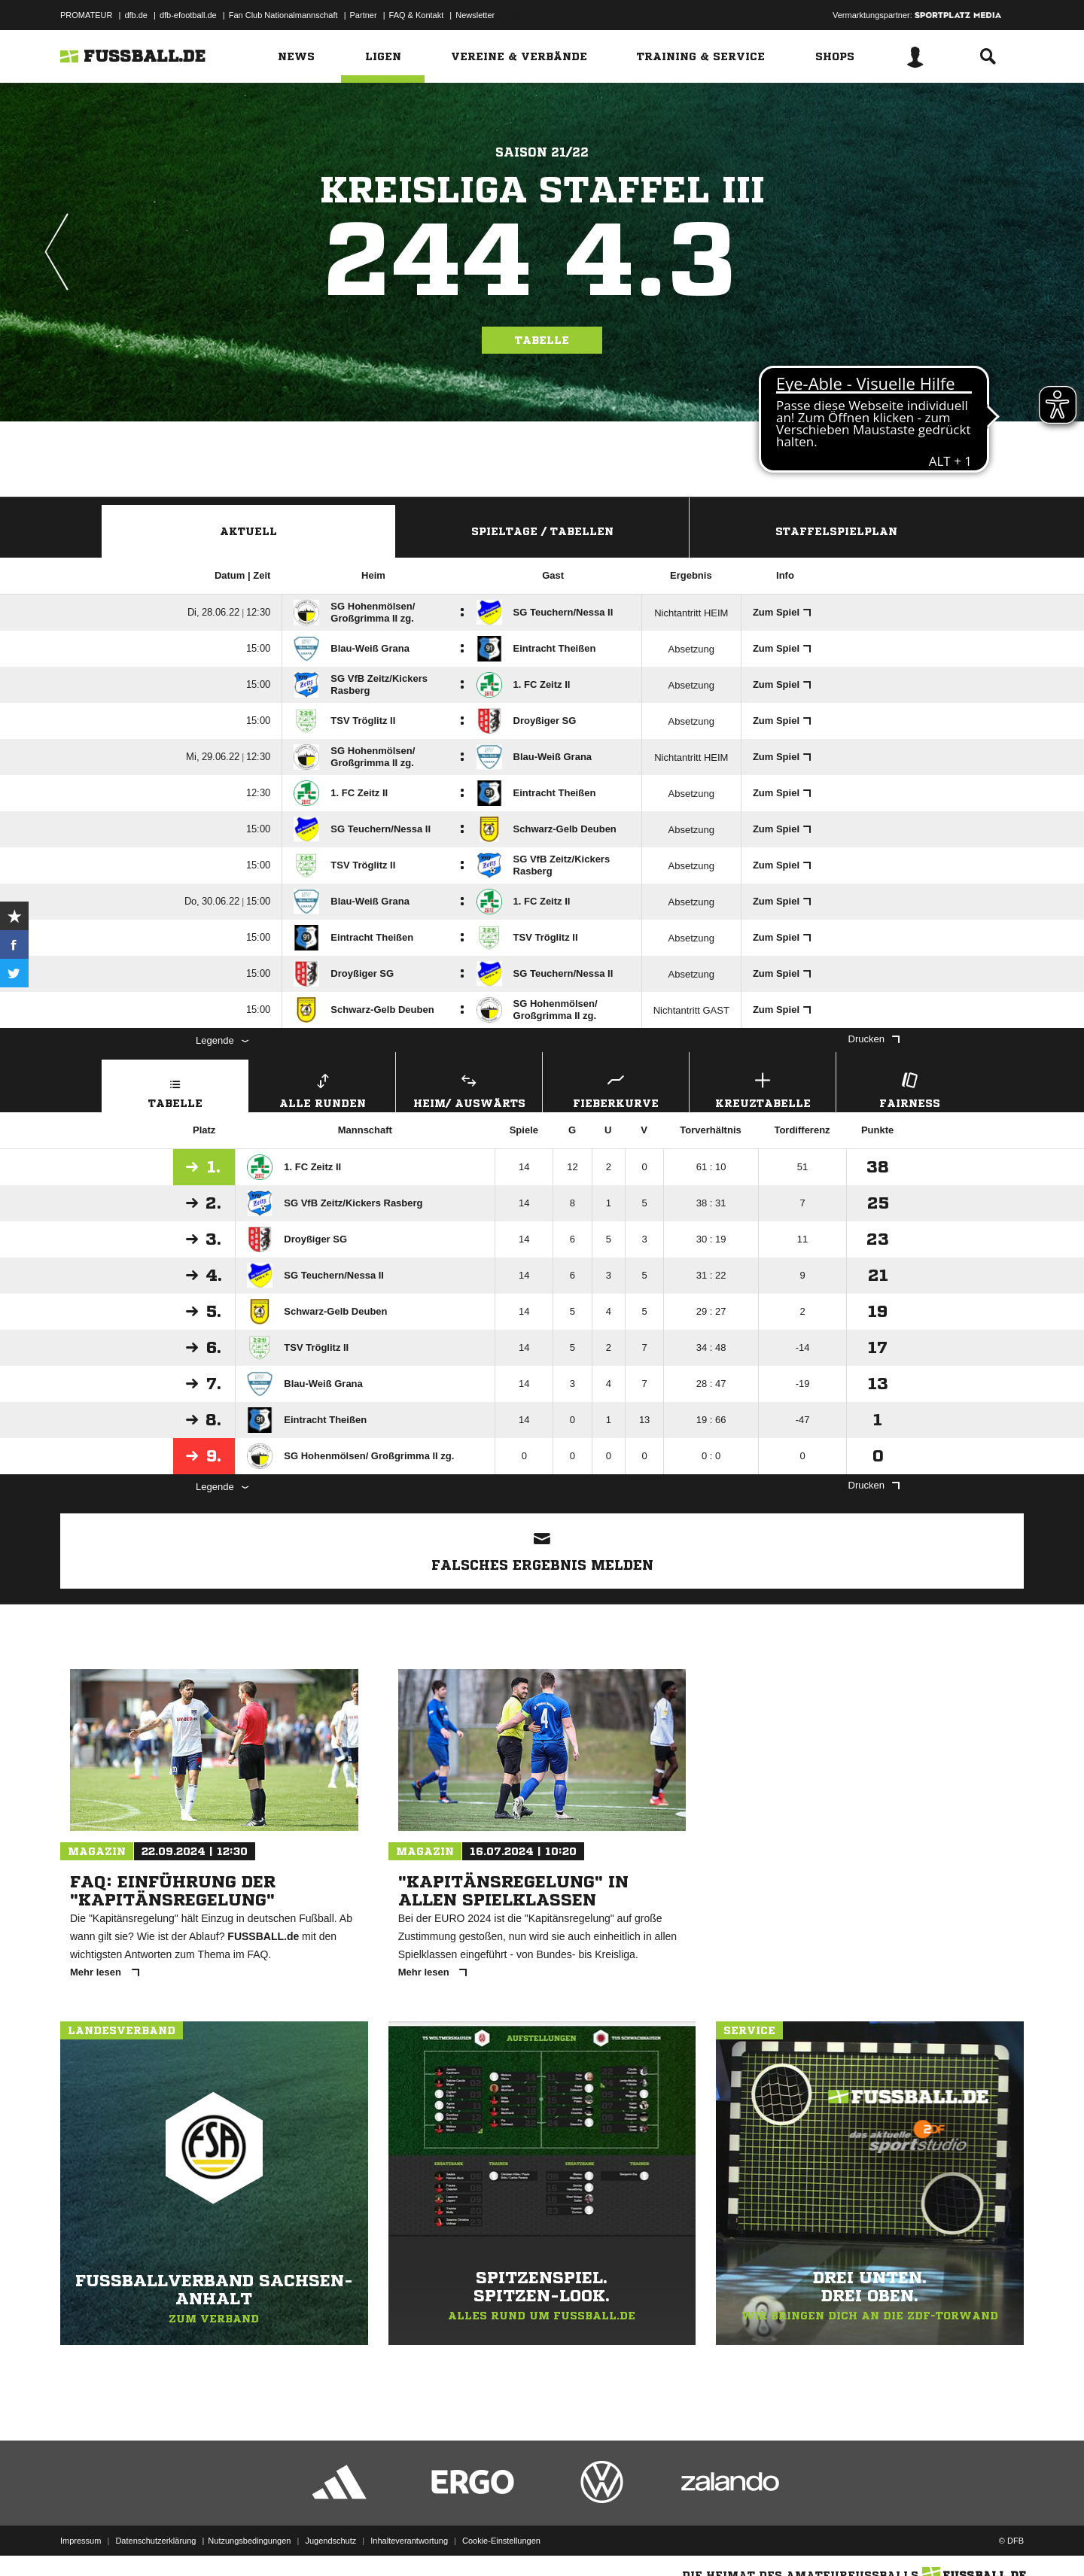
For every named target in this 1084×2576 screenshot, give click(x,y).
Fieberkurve (615, 1089)
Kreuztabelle (762, 1089)
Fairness (909, 1089)
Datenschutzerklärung (155, 2540)
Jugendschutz (330, 2540)
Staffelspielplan (836, 531)
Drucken (874, 1039)
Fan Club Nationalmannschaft (283, 15)
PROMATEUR (86, 15)
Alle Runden (322, 1089)
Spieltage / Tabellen (542, 531)
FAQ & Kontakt (416, 15)
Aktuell (248, 531)
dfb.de (136, 15)
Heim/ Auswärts (468, 1089)
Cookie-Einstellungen (501, 2540)
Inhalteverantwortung (409, 2540)
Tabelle (542, 340)
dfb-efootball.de (188, 15)
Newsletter (475, 15)
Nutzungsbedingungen (249, 2540)
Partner (363, 15)
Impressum (80, 2540)
